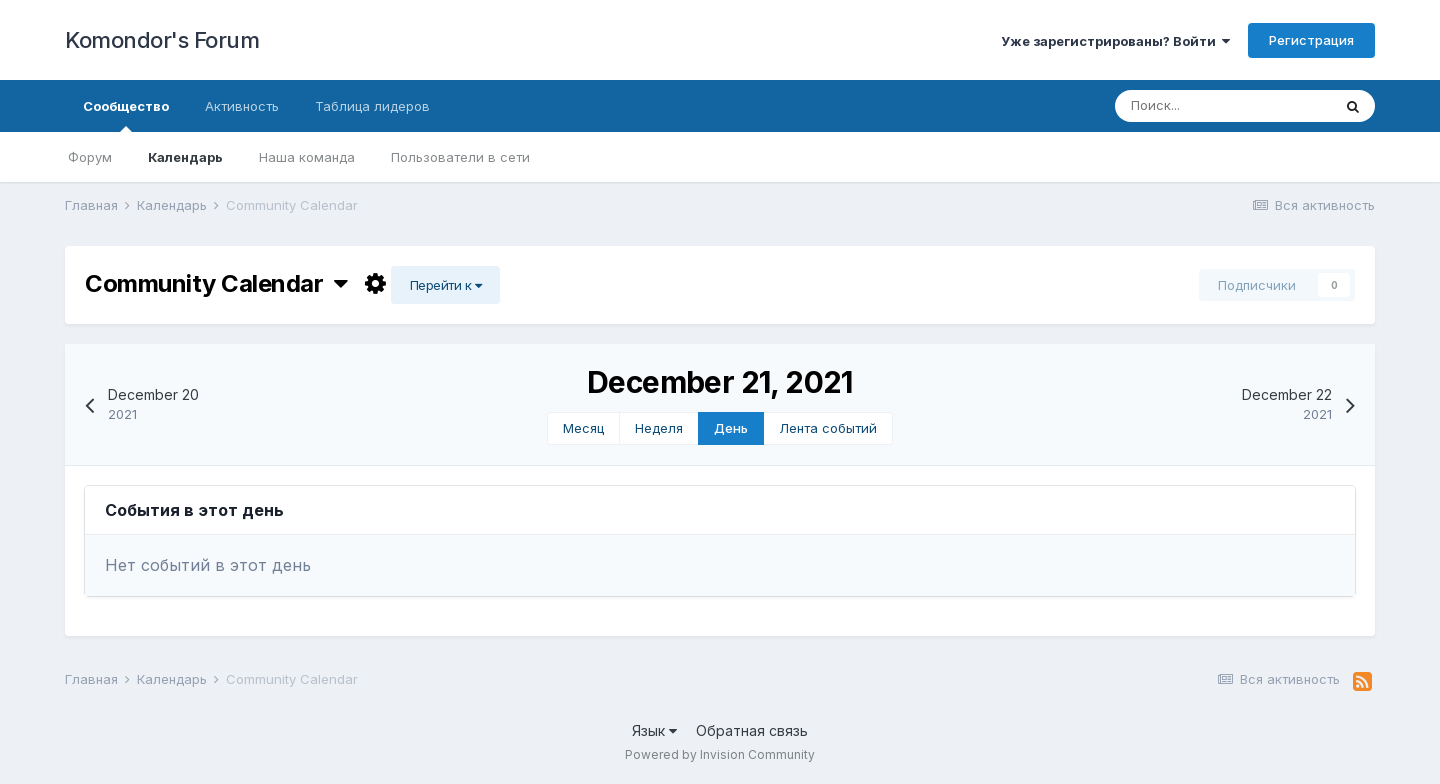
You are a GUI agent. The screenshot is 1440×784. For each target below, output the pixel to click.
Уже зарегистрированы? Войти (1115, 41)
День (731, 428)
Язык (654, 730)
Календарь (185, 157)
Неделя (659, 428)
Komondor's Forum (162, 40)
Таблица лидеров (372, 106)
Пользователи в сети (460, 157)
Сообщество (126, 115)
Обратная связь (752, 730)
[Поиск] (1223, 106)
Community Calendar (216, 283)
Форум (90, 157)
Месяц (583, 428)
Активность (242, 106)
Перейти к (446, 285)
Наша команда (307, 157)
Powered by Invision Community (720, 754)
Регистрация (1311, 40)
